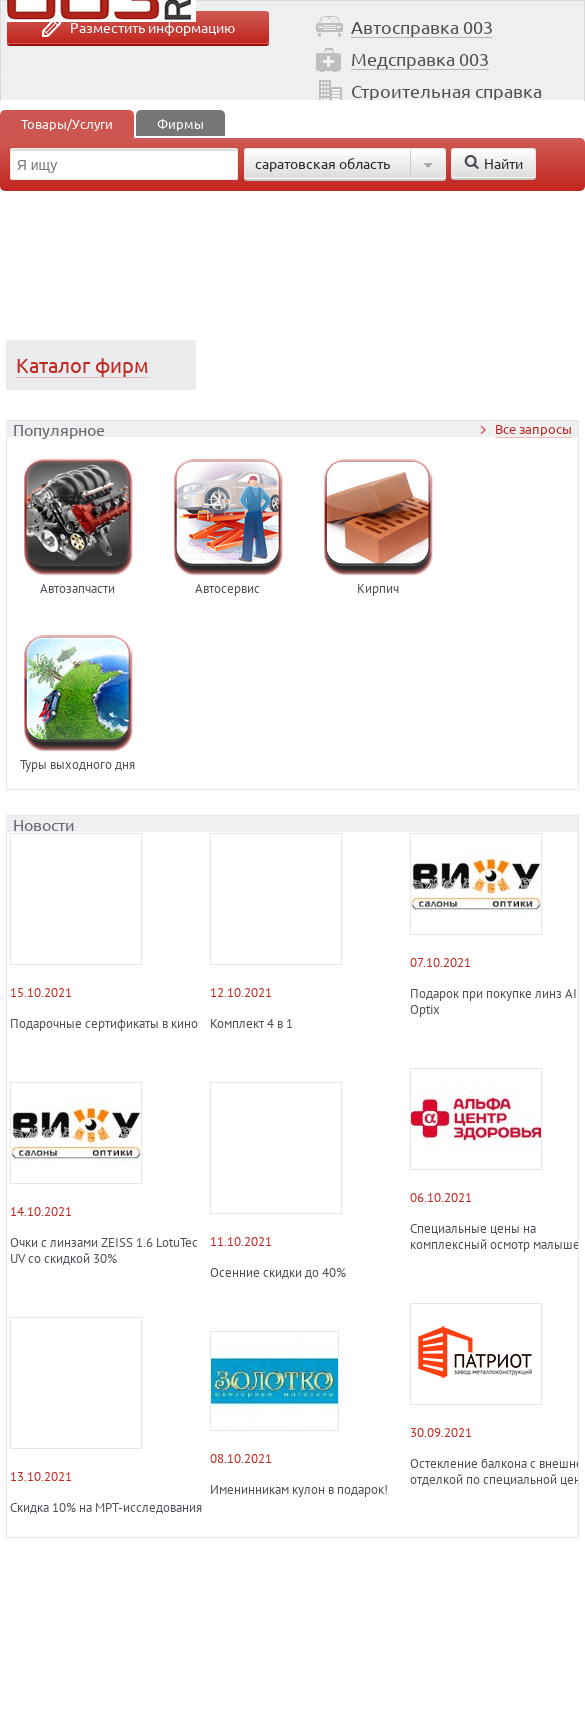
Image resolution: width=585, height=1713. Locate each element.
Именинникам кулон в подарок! (299, 1490)
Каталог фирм (82, 364)
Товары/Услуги (67, 123)
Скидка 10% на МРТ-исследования (106, 1508)
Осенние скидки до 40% (278, 1273)
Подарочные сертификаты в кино (104, 1024)
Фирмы (180, 123)
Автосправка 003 (422, 26)
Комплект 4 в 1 (251, 1024)
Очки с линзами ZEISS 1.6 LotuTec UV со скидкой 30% (104, 1251)
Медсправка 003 (420, 58)
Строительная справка (446, 90)
